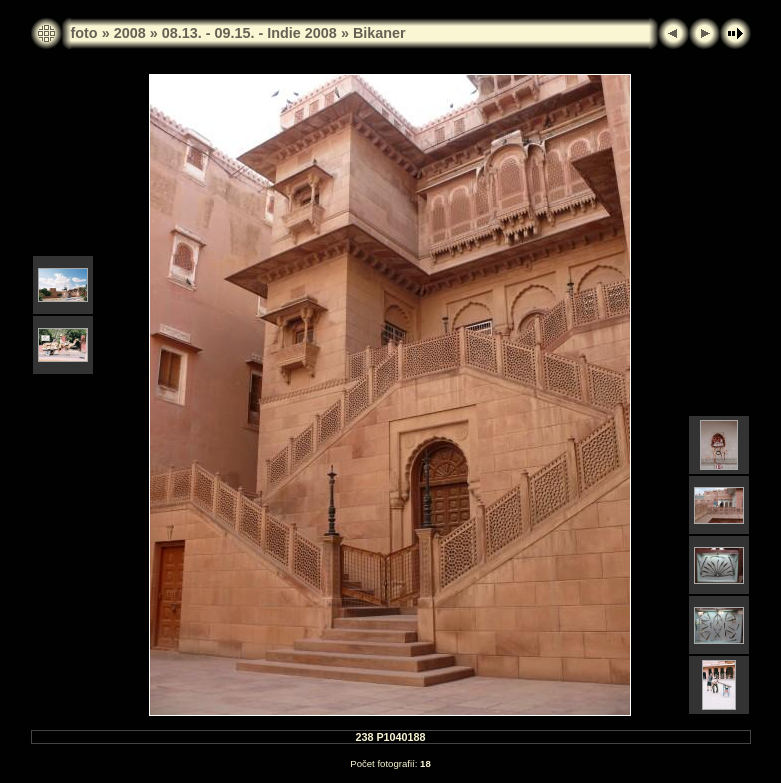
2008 (130, 33)
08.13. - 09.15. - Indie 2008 (249, 33)
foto (84, 33)
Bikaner (379, 33)
